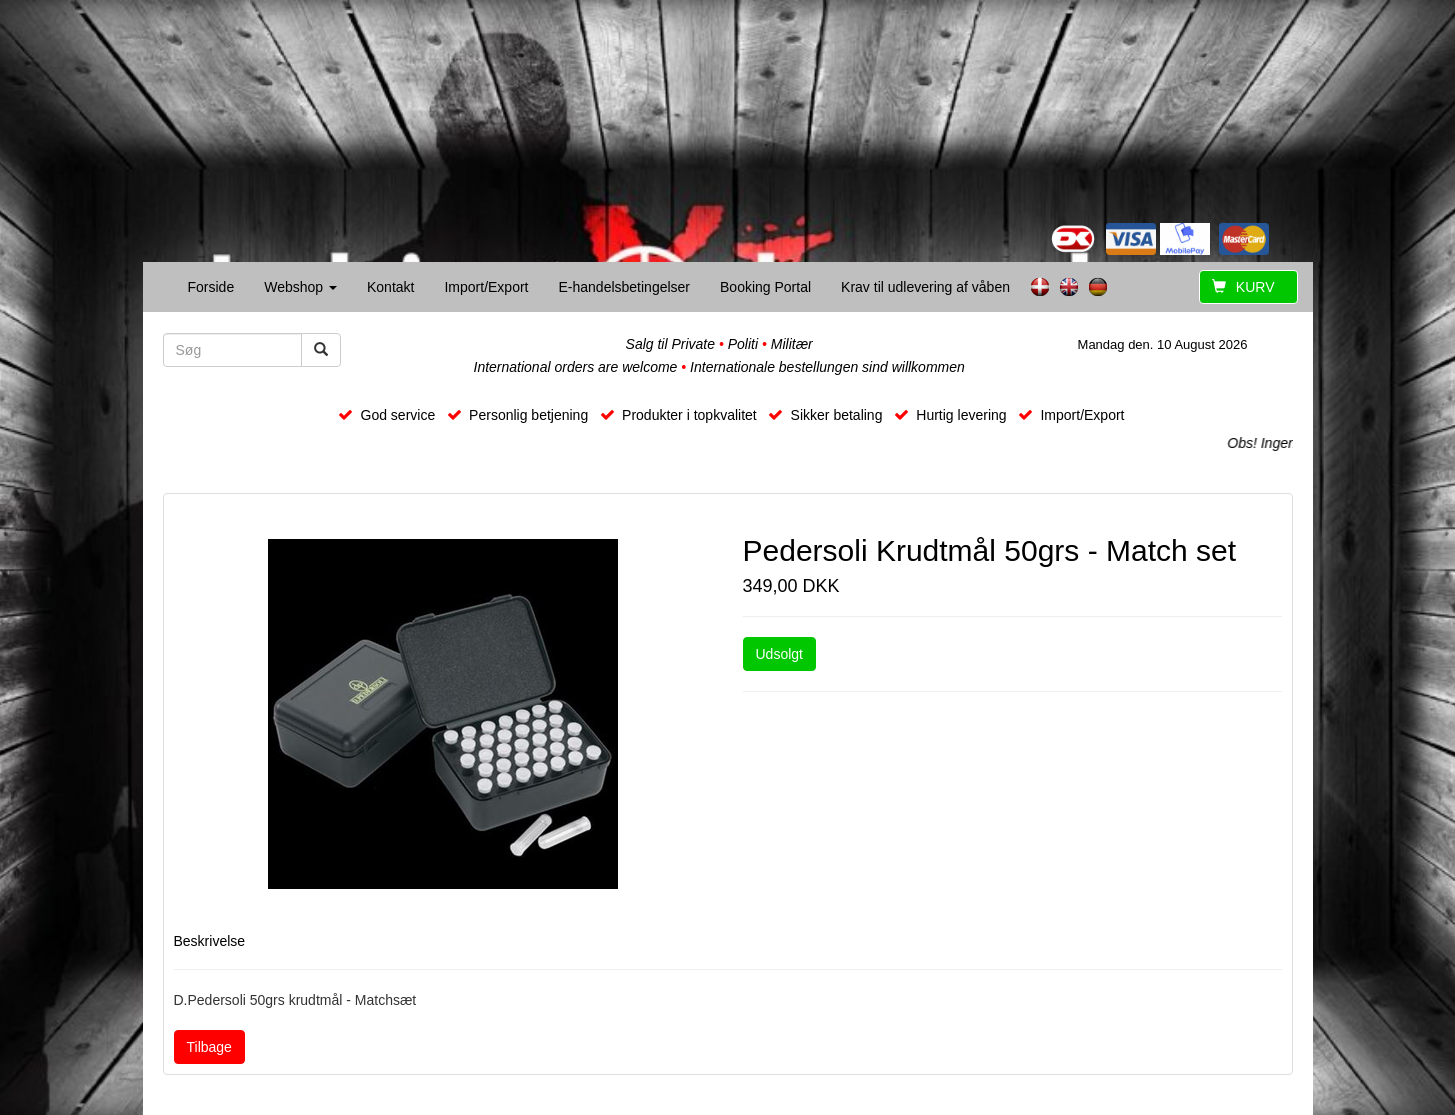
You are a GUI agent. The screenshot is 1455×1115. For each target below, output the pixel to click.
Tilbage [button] (209, 1047)
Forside (211, 287)
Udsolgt (779, 654)
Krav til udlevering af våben (925, 287)
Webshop (300, 287)
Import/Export (486, 287)
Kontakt (390, 287)
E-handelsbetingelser (624, 287)
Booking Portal (765, 287)
